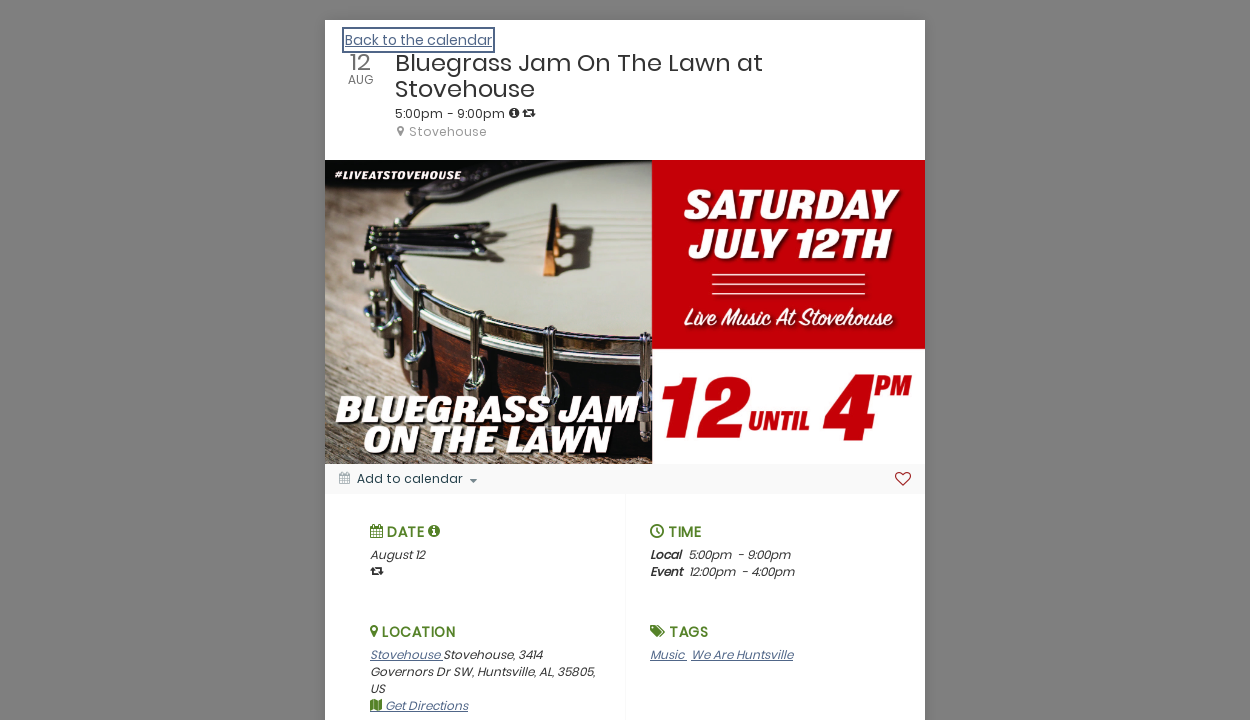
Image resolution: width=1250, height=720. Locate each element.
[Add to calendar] (408, 479)
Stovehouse (406, 654)
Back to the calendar (418, 40)
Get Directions (419, 705)
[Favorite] (903, 479)
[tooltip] (514, 113)
